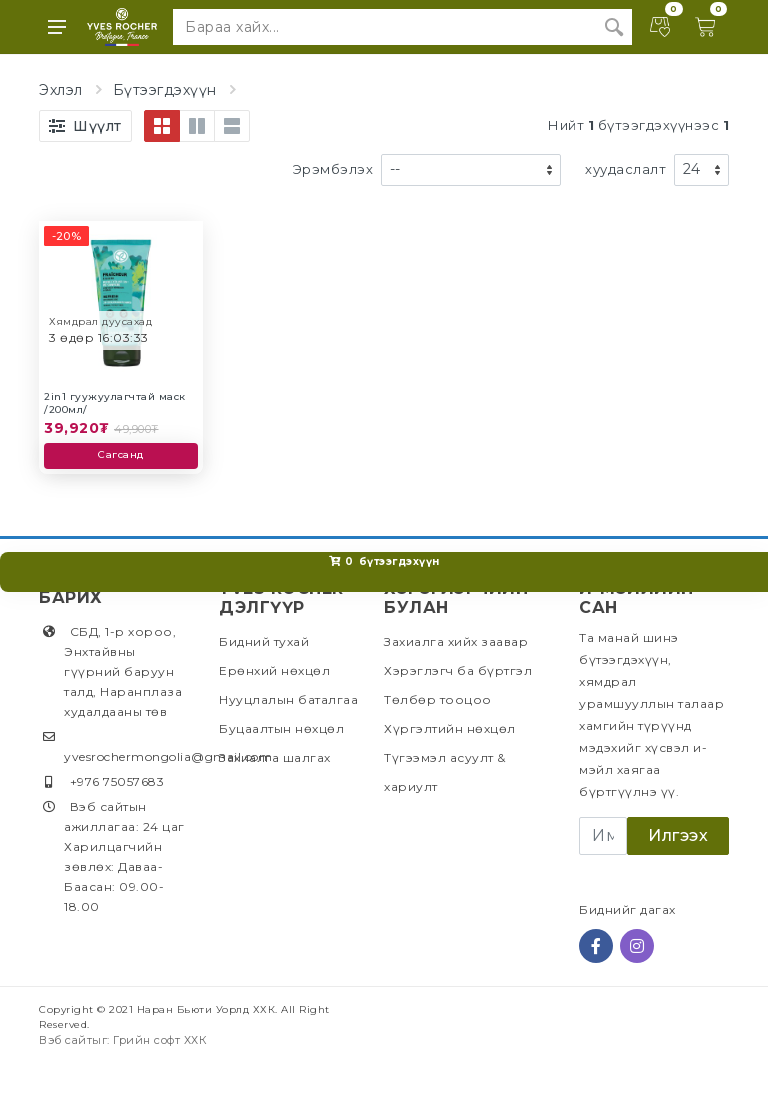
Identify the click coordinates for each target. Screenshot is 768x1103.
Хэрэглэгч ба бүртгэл (458, 670)
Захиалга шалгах (275, 757)
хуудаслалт (625, 169)
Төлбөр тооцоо (438, 699)
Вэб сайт (65, 1040)
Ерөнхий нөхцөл (274, 670)
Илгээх (678, 835)
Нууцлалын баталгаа (288, 699)
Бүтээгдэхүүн (165, 90)
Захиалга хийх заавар (456, 641)
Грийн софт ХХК (160, 1040)
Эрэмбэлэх (333, 169)
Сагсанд (121, 454)
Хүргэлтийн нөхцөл (450, 728)
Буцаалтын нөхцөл (281, 728)
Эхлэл (61, 90)
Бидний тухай (264, 641)
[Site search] (384, 27)
